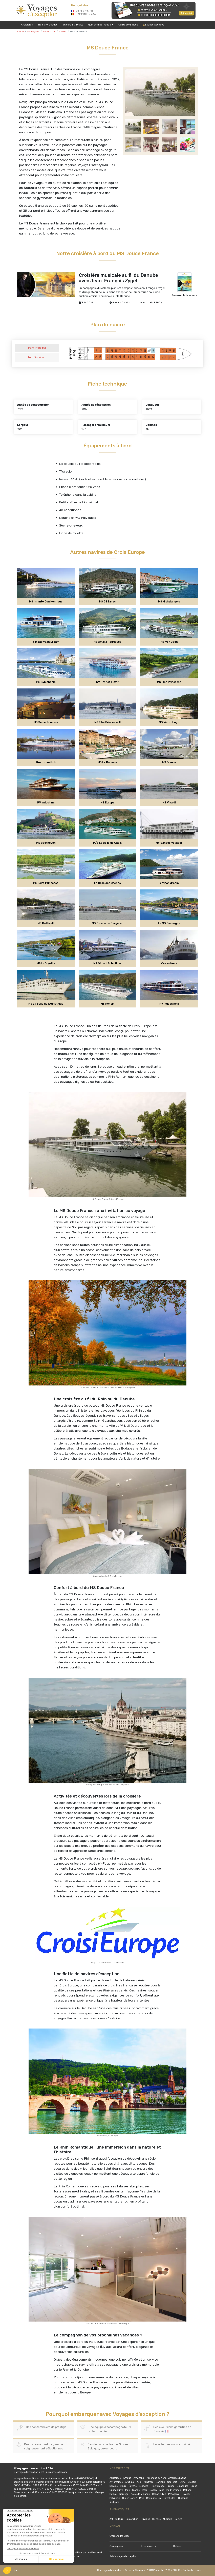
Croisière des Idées (120, 2536)
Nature (178, 2519)
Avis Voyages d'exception (123, 2556)
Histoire (156, 2519)
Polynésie (115, 2498)
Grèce (194, 2486)
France (171, 2486)
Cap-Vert (172, 2482)
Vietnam (114, 2502)
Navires (63, 31)
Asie (139, 2482)
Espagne (143, 2486)
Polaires (186, 2494)
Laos (161, 2490)
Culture (119, 2519)
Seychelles (169, 2498)
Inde (127, 2490)
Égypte (133, 2486)
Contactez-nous (128, 24)
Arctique (130, 2482)
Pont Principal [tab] (37, 347)
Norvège (123, 2494)
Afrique (127, 2478)
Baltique (160, 2482)
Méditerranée (173, 2490)
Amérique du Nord (156, 2478)
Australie (149, 2482)
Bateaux (178, 2546)
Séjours (72, 24)
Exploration (132, 2519)
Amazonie (139, 2478)
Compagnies (33, 31)
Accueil (20, 31)
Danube (114, 2486)
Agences (153, 24)
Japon (153, 2490)
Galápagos (182, 2486)
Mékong (187, 2490)
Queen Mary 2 (129, 2498)
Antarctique (116, 2482)
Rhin (141, 2498)
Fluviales (145, 2519)
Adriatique (115, 2478)
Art (111, 2519)
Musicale (167, 2519)
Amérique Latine (177, 2478)
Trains (47, 24)
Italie (144, 2490)
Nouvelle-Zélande (140, 2494)
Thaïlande (183, 2498)
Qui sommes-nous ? (100, 24)
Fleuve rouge (158, 2486)
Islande (136, 2490)
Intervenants (148, 2546)
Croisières (27, 24)
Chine (183, 2482)
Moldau (113, 2494)
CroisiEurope (49, 31)
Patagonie (174, 2494)
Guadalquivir (116, 2490)
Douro (123, 2486)
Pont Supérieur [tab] (37, 357)
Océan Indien (159, 2494)
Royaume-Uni (153, 2498)
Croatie (192, 2482)
